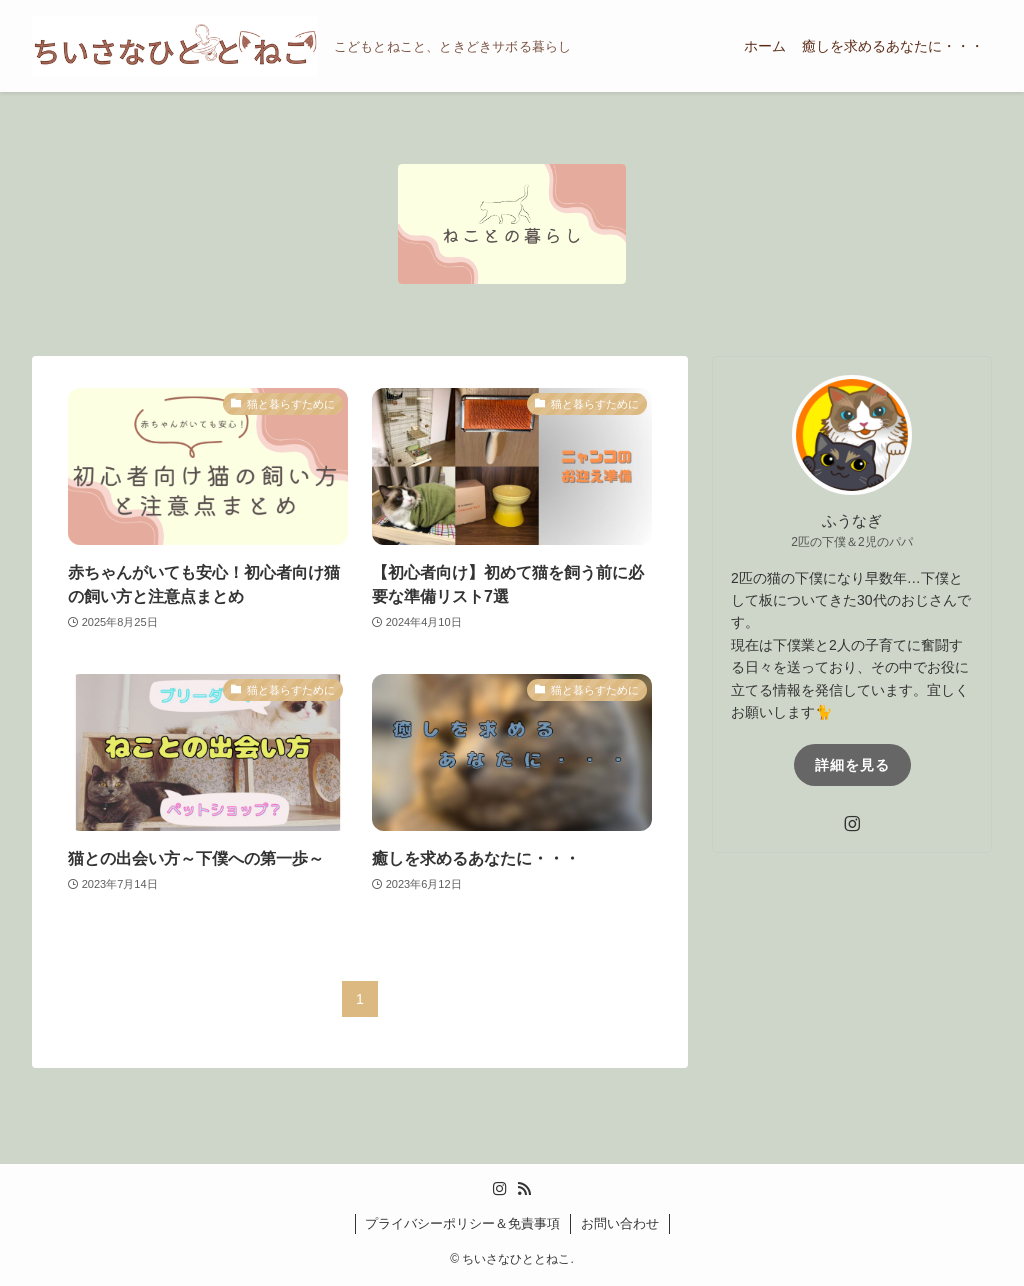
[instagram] (852, 824)
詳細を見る (852, 765)
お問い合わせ (620, 1223)
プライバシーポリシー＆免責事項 (462, 1223)
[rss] (524, 1189)
